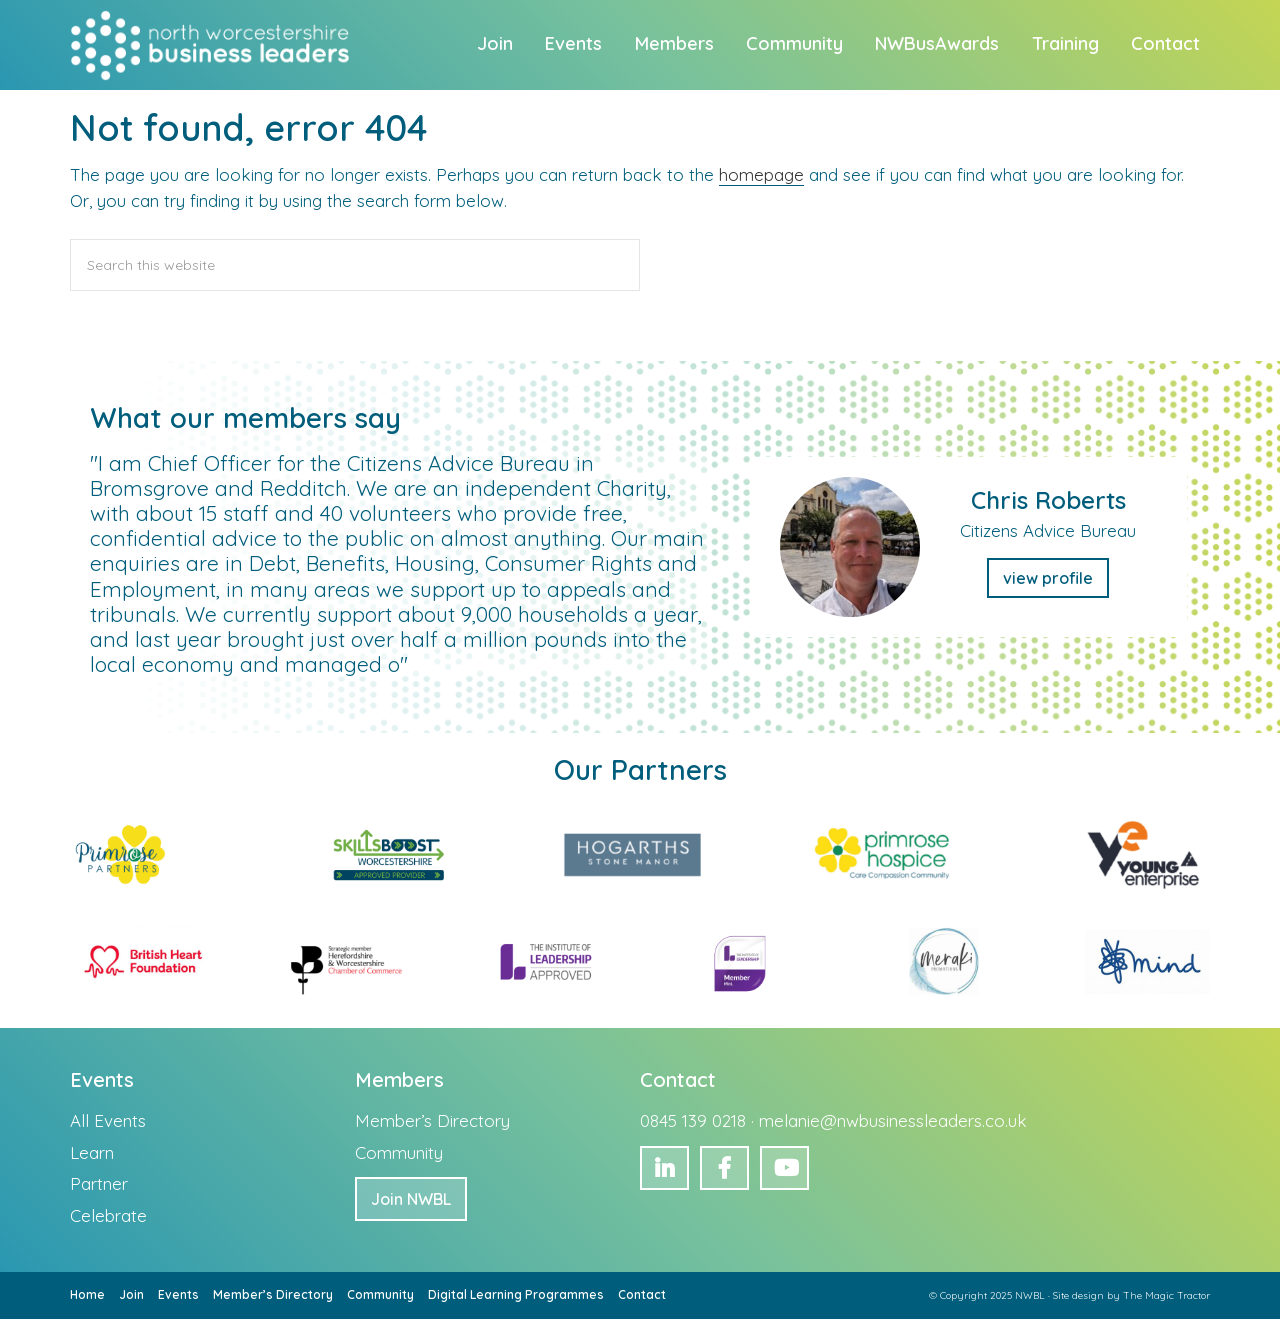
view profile (1048, 578)
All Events (108, 1120)
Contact (642, 1294)
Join (131, 1294)
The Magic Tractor (1166, 1295)
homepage (761, 174)
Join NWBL (411, 1199)
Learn (92, 1152)
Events (178, 1294)
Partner (99, 1183)
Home (87, 1294)
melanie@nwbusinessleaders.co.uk (893, 1120)
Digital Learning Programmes (516, 1294)
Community (399, 1152)
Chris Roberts (1048, 500)
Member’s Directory (432, 1120)
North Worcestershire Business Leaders (212, 45)
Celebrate (108, 1215)
